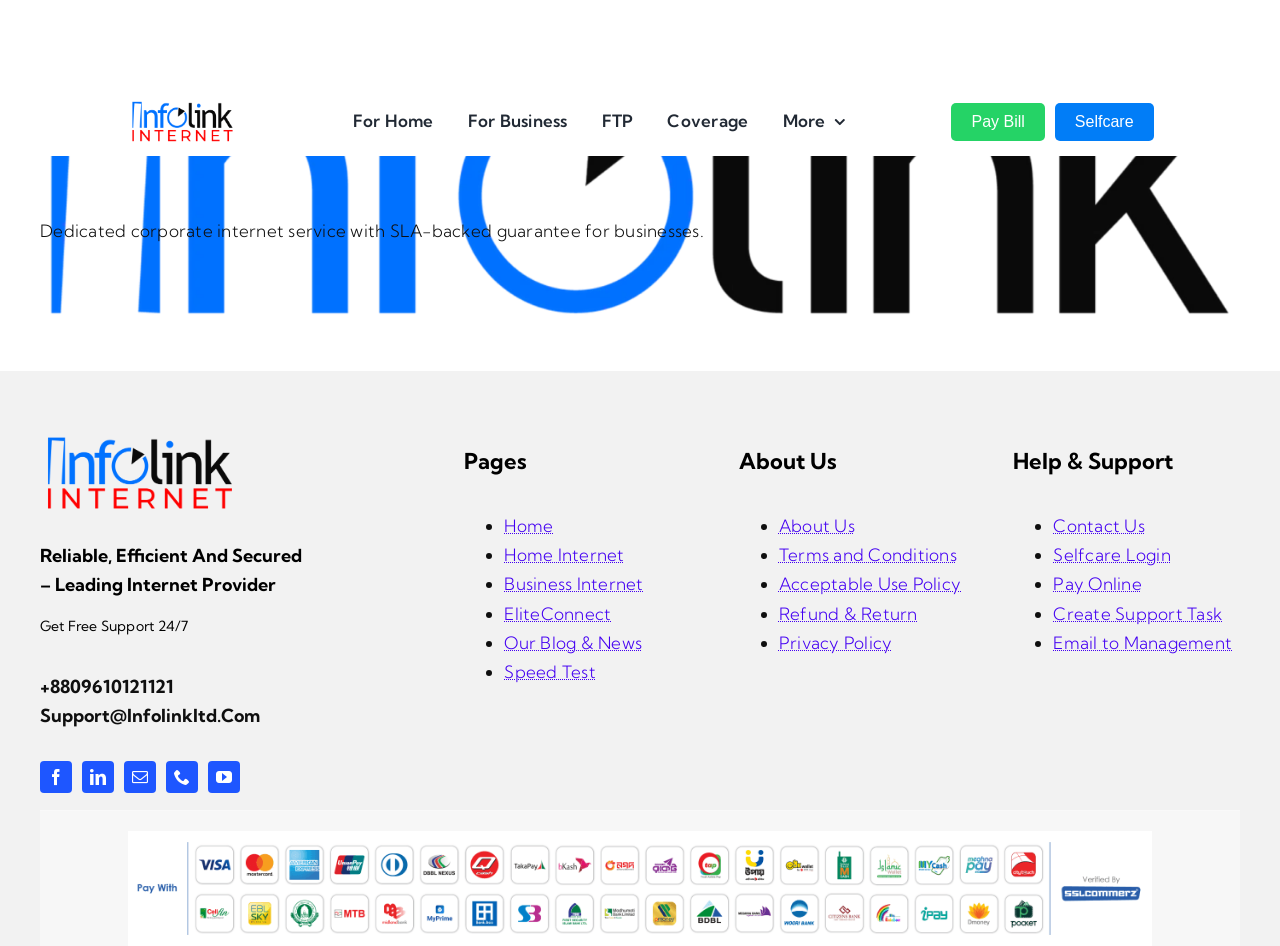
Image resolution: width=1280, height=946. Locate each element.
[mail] (140, 777)
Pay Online (1097, 583)
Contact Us (1099, 525)
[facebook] (56, 777)
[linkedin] (98, 777)
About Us (817, 525)
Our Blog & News (573, 642)
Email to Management (1142, 642)
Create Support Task (1137, 613)
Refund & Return (848, 613)
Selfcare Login (1112, 554)
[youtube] (224, 777)
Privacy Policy (836, 642)
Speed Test (550, 671)
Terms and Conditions (868, 554)
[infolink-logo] (140, 442)
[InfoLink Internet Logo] (182, 108)
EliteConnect (557, 613)
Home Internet (564, 554)
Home (528, 525)
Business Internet (573, 583)
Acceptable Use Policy (870, 583)
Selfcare (1104, 121)
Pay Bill (997, 121)
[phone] (182, 777)
